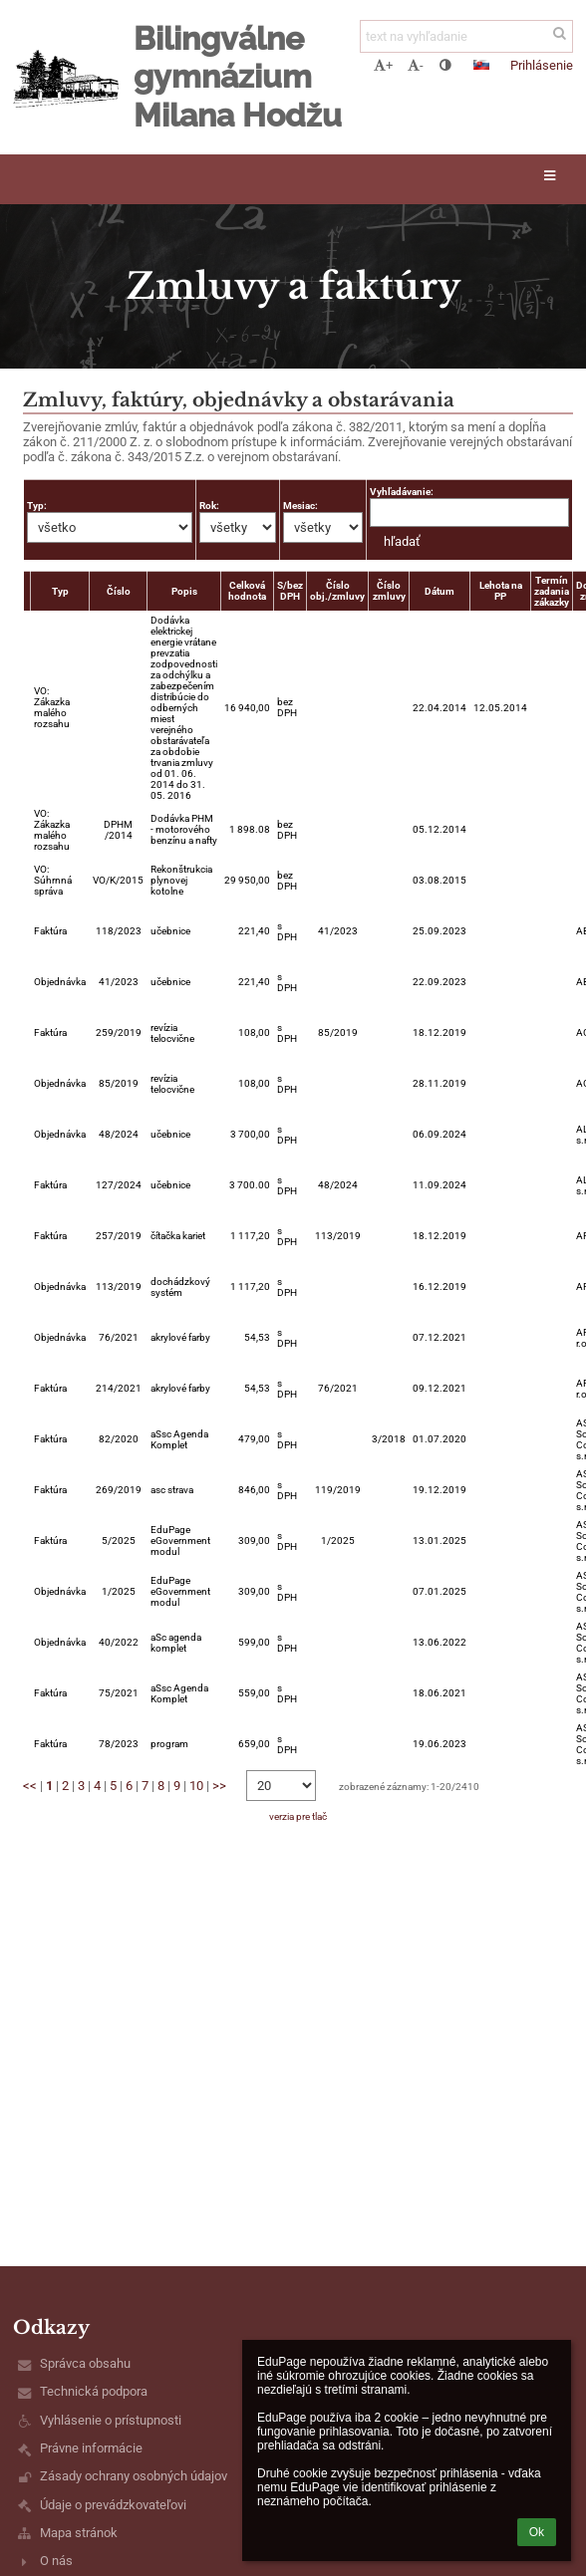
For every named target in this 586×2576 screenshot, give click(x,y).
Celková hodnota (247, 591)
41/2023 (338, 930)
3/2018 (389, 1438)
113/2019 (338, 1235)
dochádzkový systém (180, 1287)
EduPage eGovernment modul (180, 1540)
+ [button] (383, 65)
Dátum (439, 591)
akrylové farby (180, 1337)
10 (196, 1785)
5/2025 (119, 1540)
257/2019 (119, 1235)
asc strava (171, 1489)
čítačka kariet (177, 1235)
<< (30, 1785)
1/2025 (338, 1540)
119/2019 (338, 1489)
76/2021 (119, 1337)
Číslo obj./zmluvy (337, 591)
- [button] (416, 65)
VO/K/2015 (118, 880)
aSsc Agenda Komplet (179, 1439)
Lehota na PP (500, 591)
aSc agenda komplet (175, 1643)
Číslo (119, 591)
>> (219, 1785)
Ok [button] (536, 2532)
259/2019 (119, 1032)
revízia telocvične (172, 1033)
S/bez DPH (290, 591)
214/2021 (119, 1388)
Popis (184, 591)
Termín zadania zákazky (551, 591)
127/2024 (119, 1184)
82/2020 (119, 1438)
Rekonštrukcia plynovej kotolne (181, 880)
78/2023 (119, 1743)
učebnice (170, 930)
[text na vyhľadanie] (466, 36)
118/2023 (119, 930)
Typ (60, 591)
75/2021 (119, 1692)
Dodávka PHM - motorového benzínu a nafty (183, 829)
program (169, 1743)
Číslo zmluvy (389, 591)
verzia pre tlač (298, 1816)
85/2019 (338, 1032)
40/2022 (119, 1642)
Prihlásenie (541, 65)
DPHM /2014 (118, 830)
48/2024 (119, 1134)
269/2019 (119, 1489)
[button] (481, 65)
